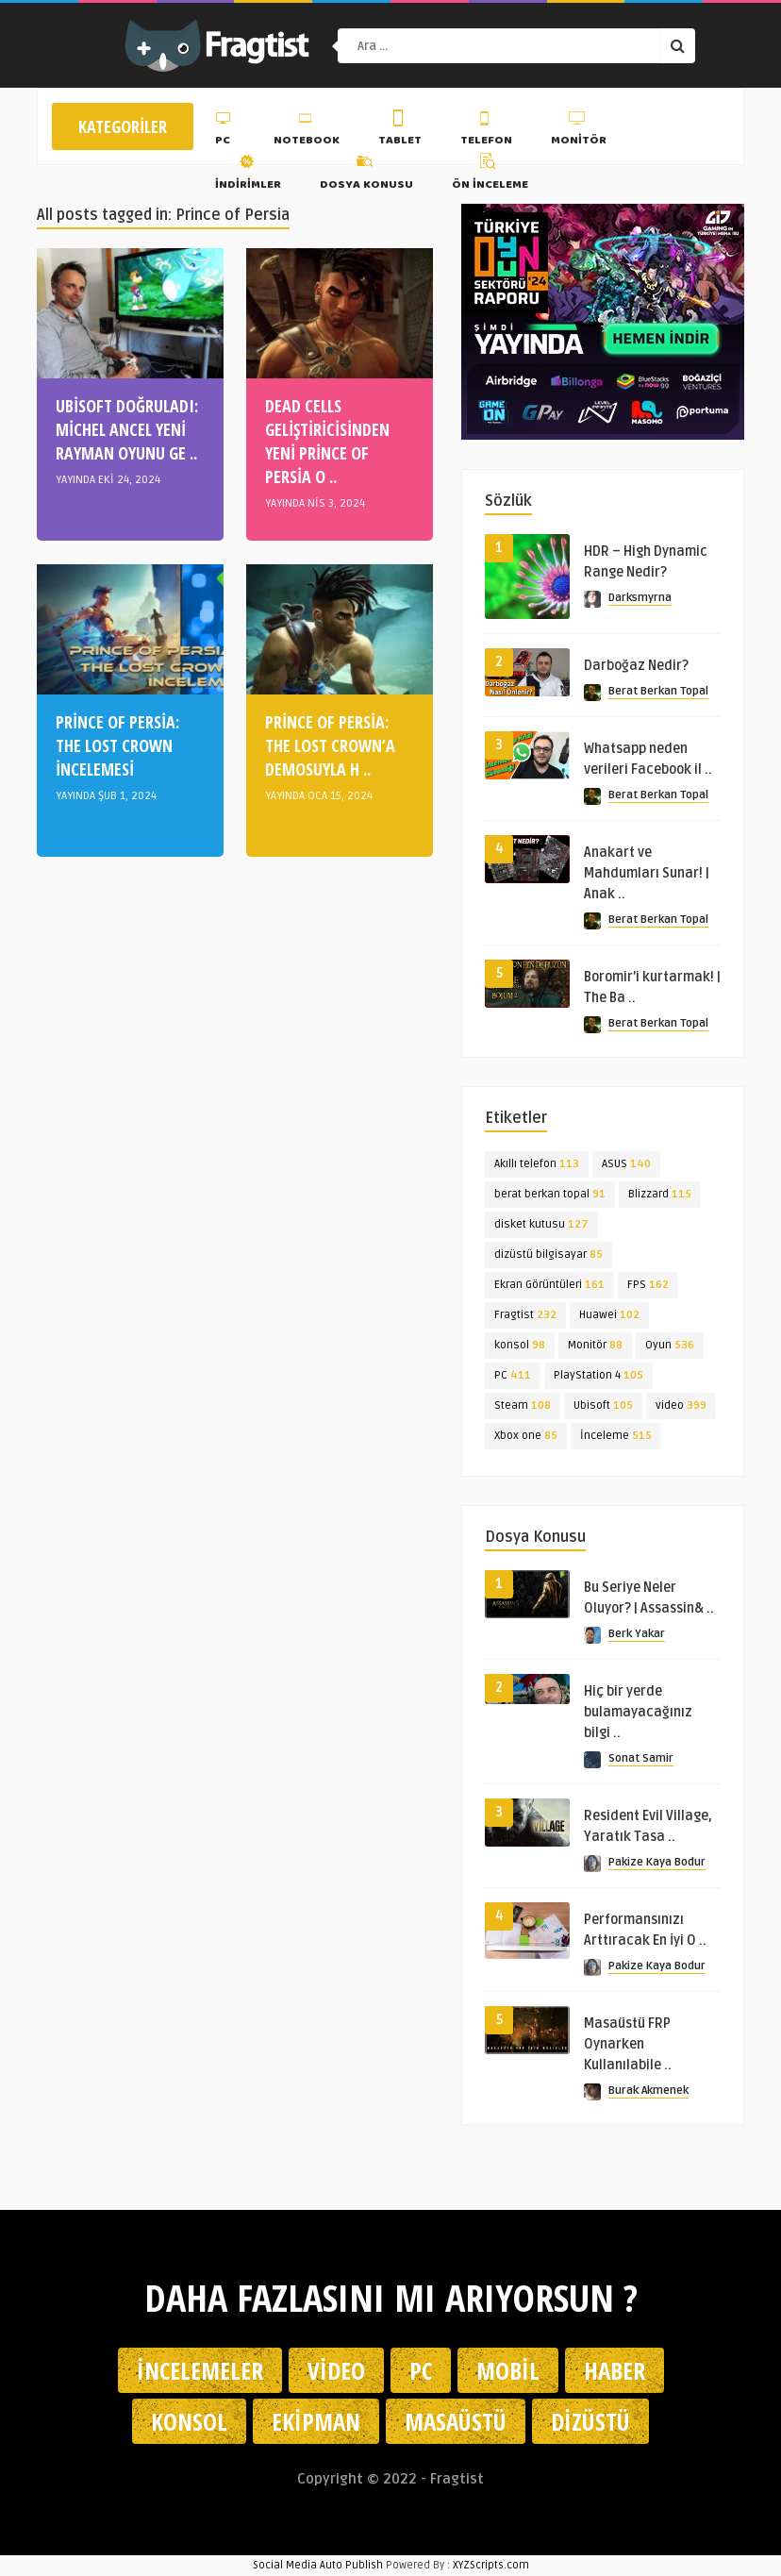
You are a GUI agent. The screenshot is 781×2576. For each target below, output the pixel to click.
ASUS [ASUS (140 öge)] (626, 1164)
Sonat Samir (640, 1758)
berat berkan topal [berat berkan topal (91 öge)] (550, 1194)
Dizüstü (590, 2421)
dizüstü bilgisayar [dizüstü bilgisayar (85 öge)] (548, 1254)
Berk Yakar (636, 1634)
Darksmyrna (640, 598)
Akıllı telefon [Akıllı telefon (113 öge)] (536, 1164)
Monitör (579, 131)
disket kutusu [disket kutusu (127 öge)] (541, 1224)
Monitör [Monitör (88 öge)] (595, 1345)
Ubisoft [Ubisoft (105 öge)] (603, 1405)
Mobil (508, 2370)
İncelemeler (200, 2370)
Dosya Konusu (366, 174)
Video (336, 2370)
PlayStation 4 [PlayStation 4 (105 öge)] (598, 1375)
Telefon (486, 131)
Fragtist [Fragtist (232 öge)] (525, 1315)
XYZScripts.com (491, 2565)
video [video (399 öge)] (681, 1405)
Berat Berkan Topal (658, 691)
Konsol (189, 2421)
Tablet (400, 131)
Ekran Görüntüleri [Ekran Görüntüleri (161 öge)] (549, 1285)
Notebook (307, 131)
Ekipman (316, 2421)
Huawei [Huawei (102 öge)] (609, 1315)
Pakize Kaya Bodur (657, 1862)
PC (225, 131)
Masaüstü (456, 2421)
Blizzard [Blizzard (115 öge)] (659, 1194)
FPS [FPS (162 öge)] (648, 1285)
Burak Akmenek (648, 2090)
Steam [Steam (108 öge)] (522, 1405)
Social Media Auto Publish (318, 2565)
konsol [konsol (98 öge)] (519, 1345)
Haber (614, 2370)
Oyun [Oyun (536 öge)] (669, 1345)
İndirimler (248, 174)
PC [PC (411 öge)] (512, 1375)
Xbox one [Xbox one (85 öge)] (525, 1436)
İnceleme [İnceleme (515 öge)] (616, 1436)
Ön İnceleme (490, 174)
